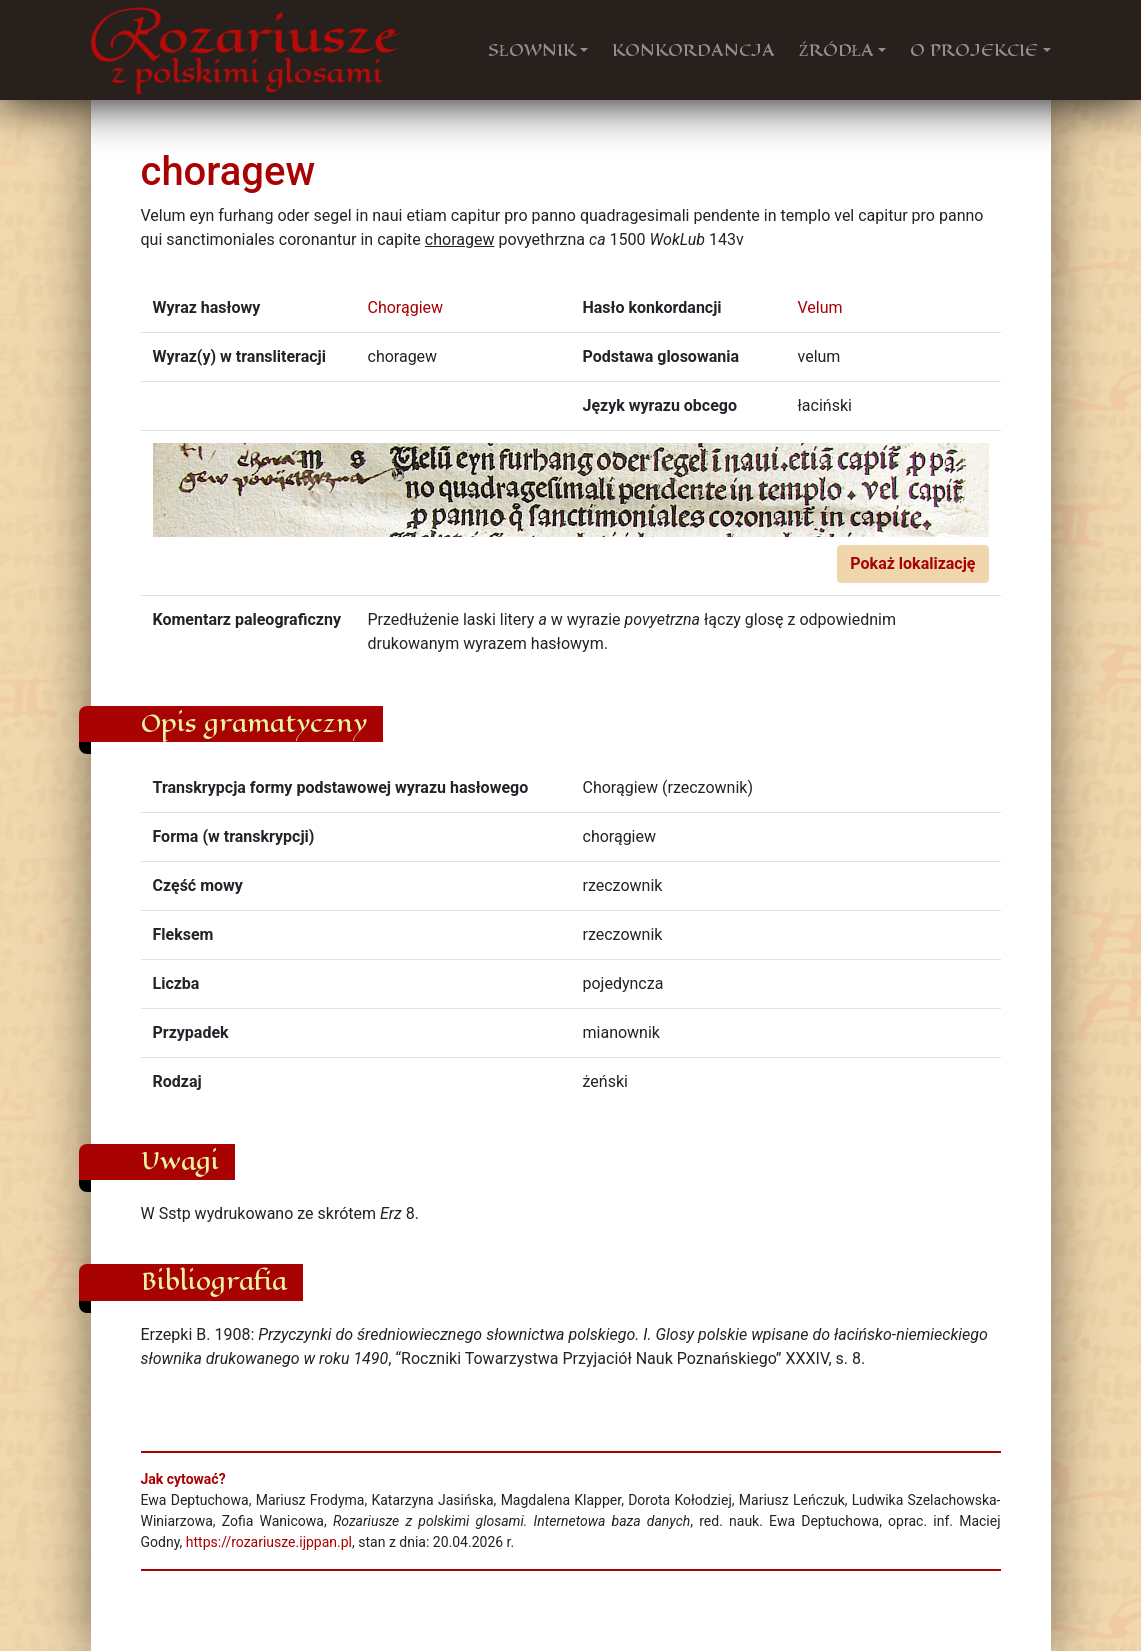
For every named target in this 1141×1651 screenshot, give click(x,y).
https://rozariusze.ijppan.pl (269, 1542)
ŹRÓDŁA (837, 50)
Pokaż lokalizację (912, 563)
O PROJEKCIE (974, 50)
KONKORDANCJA (693, 50)
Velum (820, 307)
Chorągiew (406, 307)
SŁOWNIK (532, 50)
